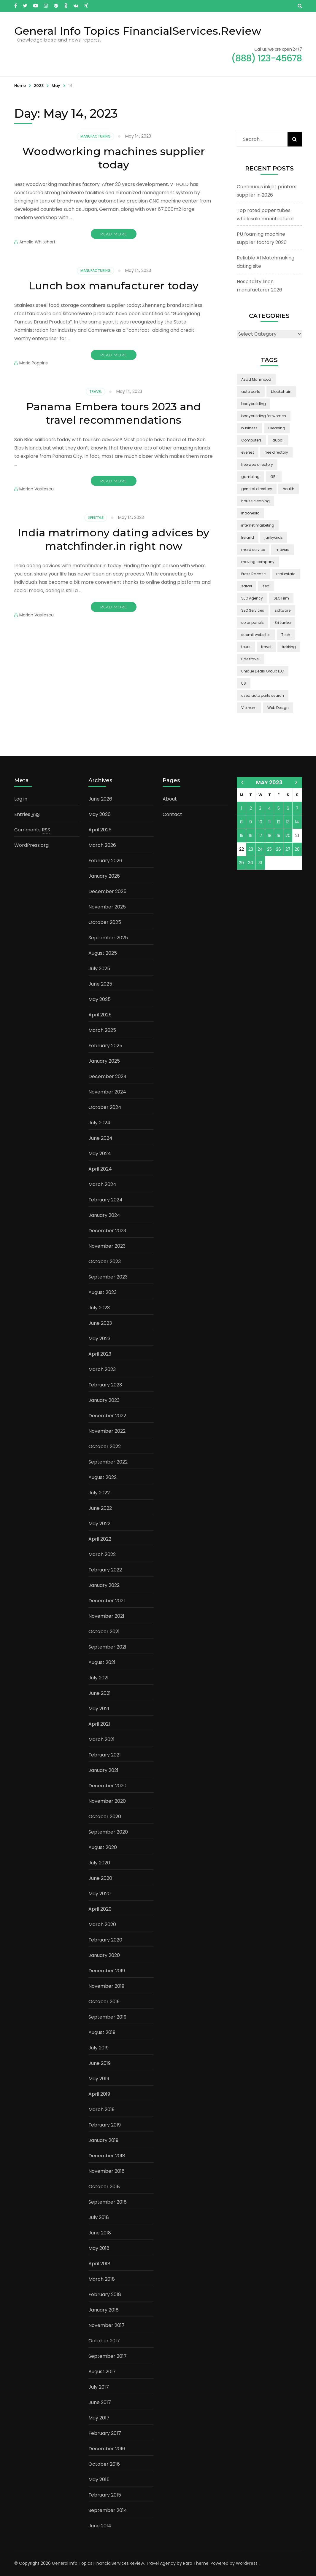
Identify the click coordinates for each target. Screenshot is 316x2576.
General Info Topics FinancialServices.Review (137, 30)
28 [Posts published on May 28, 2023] (297, 849)
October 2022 (104, 1446)
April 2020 (100, 1909)
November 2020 (107, 1801)
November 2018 (106, 2171)
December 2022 (107, 1415)
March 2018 (101, 2279)
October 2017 (104, 2340)
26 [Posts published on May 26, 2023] (278, 849)
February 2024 (105, 1199)
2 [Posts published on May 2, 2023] (251, 808)
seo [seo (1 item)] (266, 586)
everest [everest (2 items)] (247, 452)
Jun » (296, 782)
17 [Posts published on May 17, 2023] (260, 836)
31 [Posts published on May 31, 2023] (260, 863)
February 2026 (105, 860)
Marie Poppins (33, 363)
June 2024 (100, 1138)
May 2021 (98, 1708)
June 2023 (100, 1323)
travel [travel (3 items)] (266, 646)
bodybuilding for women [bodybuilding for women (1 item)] (263, 415)
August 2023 (102, 1292)
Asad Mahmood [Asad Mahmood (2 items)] (256, 379)
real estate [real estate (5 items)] (285, 573)
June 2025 (100, 984)
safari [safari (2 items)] (246, 586)
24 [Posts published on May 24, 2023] (260, 849)
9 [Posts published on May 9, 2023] (250, 822)
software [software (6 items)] (282, 610)
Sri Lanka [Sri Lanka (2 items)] (282, 622)
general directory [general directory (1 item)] (256, 488)
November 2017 (106, 2325)
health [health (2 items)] (288, 488)
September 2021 (107, 1647)
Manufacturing (95, 136)
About (170, 799)
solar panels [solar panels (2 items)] (252, 622)
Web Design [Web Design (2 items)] (278, 707)
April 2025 (100, 1014)
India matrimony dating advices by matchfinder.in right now (113, 539)
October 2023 (104, 1261)
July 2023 (99, 1307)
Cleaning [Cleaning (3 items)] (276, 428)
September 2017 (107, 2356)
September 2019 (107, 2017)
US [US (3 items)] (243, 683)
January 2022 (104, 1585)
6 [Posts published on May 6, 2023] (288, 808)
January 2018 (103, 2309)
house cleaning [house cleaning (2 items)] (255, 500)
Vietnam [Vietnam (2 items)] (249, 707)
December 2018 (106, 2155)
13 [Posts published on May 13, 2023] (288, 822)
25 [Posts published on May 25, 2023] (269, 849)
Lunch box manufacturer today (113, 285)
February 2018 (104, 2294)
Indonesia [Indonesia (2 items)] (250, 513)
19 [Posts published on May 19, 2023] (278, 836)
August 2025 (102, 953)
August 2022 (102, 1477)
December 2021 (106, 1600)
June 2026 (100, 799)
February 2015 (104, 2494)
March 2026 (102, 845)
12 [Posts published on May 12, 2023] (278, 822)
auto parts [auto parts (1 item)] (250, 391)
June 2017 (99, 2402)
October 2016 (104, 2464)
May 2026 (99, 814)
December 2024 (107, 1076)
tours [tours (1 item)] (245, 646)
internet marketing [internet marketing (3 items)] (257, 525)
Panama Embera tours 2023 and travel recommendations (113, 413)
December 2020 (107, 1785)
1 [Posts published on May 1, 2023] (241, 808)
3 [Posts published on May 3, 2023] (260, 808)
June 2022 (100, 1508)
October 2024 (104, 1107)
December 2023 (107, 1230)
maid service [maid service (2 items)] (253, 549)
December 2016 (106, 2448)
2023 (39, 85)
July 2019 (98, 2047)
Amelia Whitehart (37, 242)
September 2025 (108, 937)
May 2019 (98, 2078)
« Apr (242, 782)
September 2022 (108, 1461)
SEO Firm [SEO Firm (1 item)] (281, 598)
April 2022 (99, 1539)
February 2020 (105, 1939)
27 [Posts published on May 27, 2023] (287, 849)
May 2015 (98, 2479)
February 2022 (105, 1569)
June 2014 (99, 2525)
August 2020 (102, 1847)
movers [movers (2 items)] (282, 549)
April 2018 (99, 2263)
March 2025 (102, 1030)
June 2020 (100, 1878)
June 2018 (99, 2232)
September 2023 (108, 1276)
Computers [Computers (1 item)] (251, 440)
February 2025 (105, 1045)
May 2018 (98, 2248)
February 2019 (104, 2124)
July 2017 (98, 2387)
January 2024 (104, 1215)
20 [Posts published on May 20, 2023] (287, 836)
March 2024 (102, 1184)
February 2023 (105, 1384)
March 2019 (101, 2109)
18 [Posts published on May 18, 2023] (269, 836)
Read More (113, 234)
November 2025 (107, 906)
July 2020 (99, 1862)
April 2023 (99, 1354)
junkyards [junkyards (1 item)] (274, 537)
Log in (20, 799)
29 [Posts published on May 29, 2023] (241, 863)
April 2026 (100, 829)
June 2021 (99, 1693)
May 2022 (99, 1523)
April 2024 (100, 1169)
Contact (172, 814)
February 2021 (104, 1754)
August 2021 (101, 1662)
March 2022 (102, 1554)
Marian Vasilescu (36, 489)
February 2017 (104, 2433)
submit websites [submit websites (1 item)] (256, 634)
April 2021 (99, 1724)
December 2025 (107, 891)
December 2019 (106, 1970)
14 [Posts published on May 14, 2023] (297, 822)
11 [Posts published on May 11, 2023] (269, 822)
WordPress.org (31, 845)
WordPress (247, 2563)
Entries (27, 814)
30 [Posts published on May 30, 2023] (250, 863)
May (56, 85)
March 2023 (102, 1369)
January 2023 (104, 1400)
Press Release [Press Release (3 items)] (253, 573)
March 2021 (101, 1739)
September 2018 (107, 2202)
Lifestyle (96, 517)
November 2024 (107, 1091)
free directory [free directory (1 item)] (276, 452)
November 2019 (106, 1986)
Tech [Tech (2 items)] (285, 634)
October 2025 (104, 922)
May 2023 (99, 1338)
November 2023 (107, 1246)
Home (20, 85)
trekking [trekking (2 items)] (289, 646)
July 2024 (99, 1122)
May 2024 (99, 1153)
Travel (95, 391)
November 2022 (107, 1431)
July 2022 (99, 1492)
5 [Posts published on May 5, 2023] (278, 808)
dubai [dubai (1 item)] (277, 440)
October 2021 (104, 1631)
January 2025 (104, 1061)
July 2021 (98, 1677)
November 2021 (106, 1616)
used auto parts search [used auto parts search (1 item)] (262, 695)
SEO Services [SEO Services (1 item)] (252, 610)
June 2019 (99, 2063)
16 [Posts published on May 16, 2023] (251, 836)
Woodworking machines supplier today (113, 158)
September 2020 (108, 1832)
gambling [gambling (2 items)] (250, 476)
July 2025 (99, 968)
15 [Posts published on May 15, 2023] (241, 836)
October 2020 (104, 1816)
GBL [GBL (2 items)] (273, 476)
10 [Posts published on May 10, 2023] (260, 822)
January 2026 (104, 876)
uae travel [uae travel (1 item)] (250, 658)
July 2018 (98, 2217)
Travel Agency (161, 2563)
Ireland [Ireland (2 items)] (247, 537)
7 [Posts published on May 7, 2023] (297, 808)
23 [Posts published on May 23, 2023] (250, 849)
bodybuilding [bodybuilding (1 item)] (253, 403)
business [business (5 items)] (249, 428)
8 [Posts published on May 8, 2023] (241, 822)
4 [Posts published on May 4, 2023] (269, 808)
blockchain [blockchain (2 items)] (281, 391)
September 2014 (107, 2510)
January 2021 (103, 1770)
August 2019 (101, 2032)
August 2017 (102, 2371)
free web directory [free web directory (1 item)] (257, 464)
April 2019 (99, 2094)
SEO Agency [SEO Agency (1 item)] (252, 598)
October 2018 (104, 2186)
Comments (32, 829)
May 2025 (99, 999)
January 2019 (103, 2140)
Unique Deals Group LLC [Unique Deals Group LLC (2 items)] (262, 671)
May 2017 (98, 2417)
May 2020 (99, 1893)
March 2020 (102, 1924)
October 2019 (104, 2001)
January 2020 (104, 1955)
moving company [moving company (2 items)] (257, 561)
